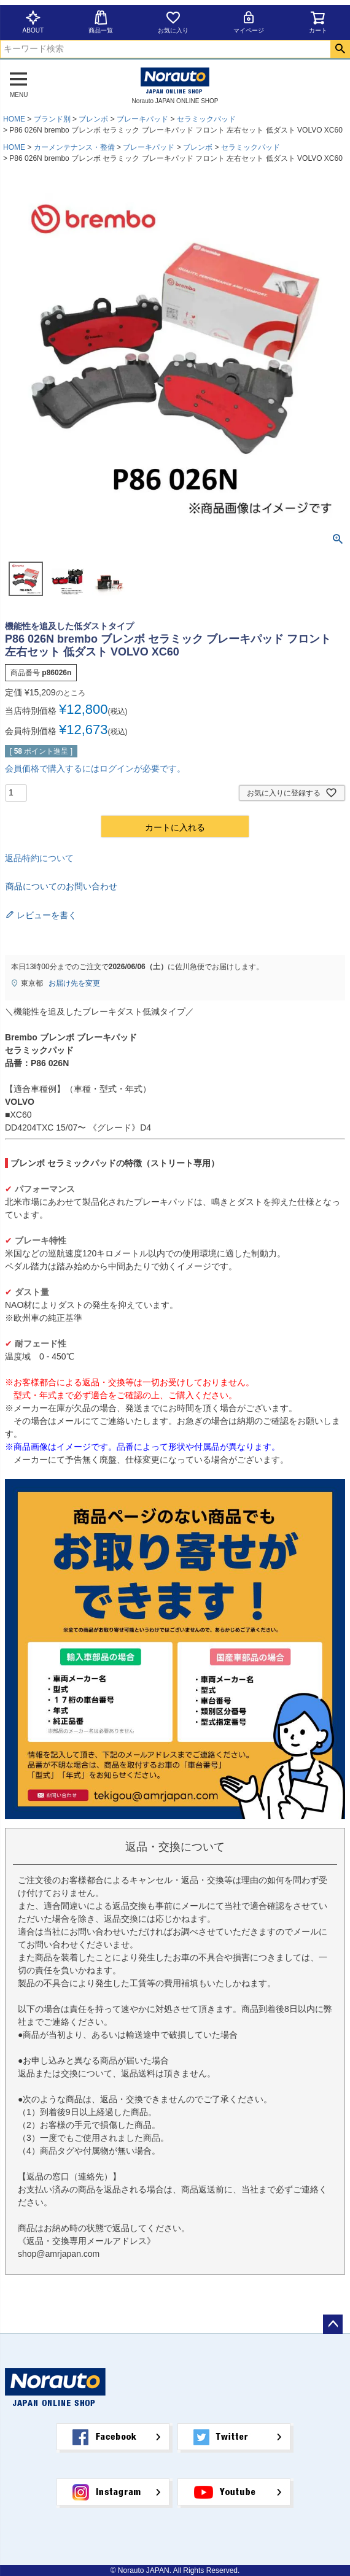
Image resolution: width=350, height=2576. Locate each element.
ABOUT (33, 22)
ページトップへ (333, 2324)
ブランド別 (52, 119)
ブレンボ (93, 119)
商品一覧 (100, 22)
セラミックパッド (206, 119)
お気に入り (173, 22)
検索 (339, 49)
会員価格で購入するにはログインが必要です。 (95, 768)
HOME (14, 119)
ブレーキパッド (142, 119)
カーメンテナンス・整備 (74, 147)
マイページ (248, 22)
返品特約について (39, 858)
